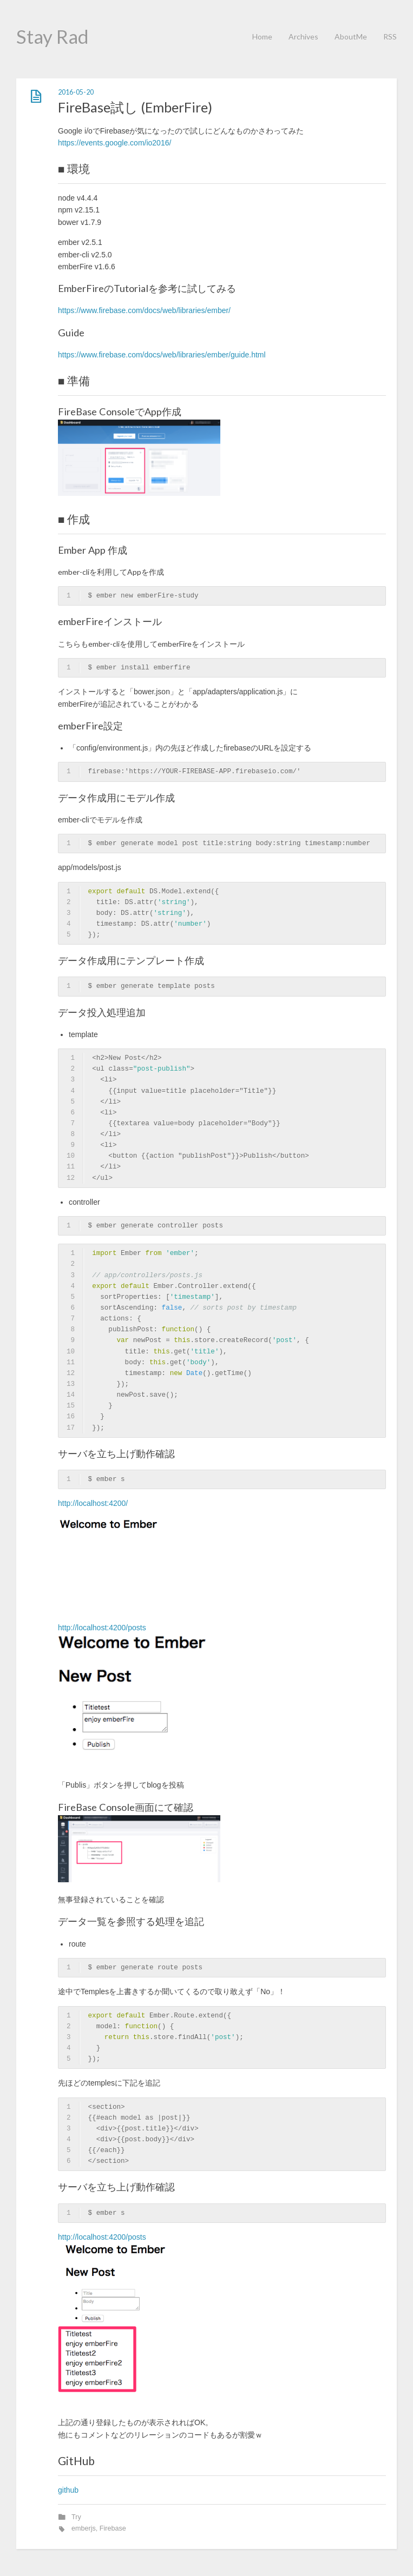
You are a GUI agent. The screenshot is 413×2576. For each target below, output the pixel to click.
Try (76, 2517)
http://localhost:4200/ (93, 1503)
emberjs (83, 2528)
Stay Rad (52, 36)
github (68, 2490)
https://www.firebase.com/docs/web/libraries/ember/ (144, 310)
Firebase (113, 2528)
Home (262, 36)
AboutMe (351, 36)
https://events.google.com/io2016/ (114, 142)
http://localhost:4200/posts (102, 1627)
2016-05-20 (76, 92)
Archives (303, 36)
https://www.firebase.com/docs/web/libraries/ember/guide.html (162, 354)
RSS (390, 36)
